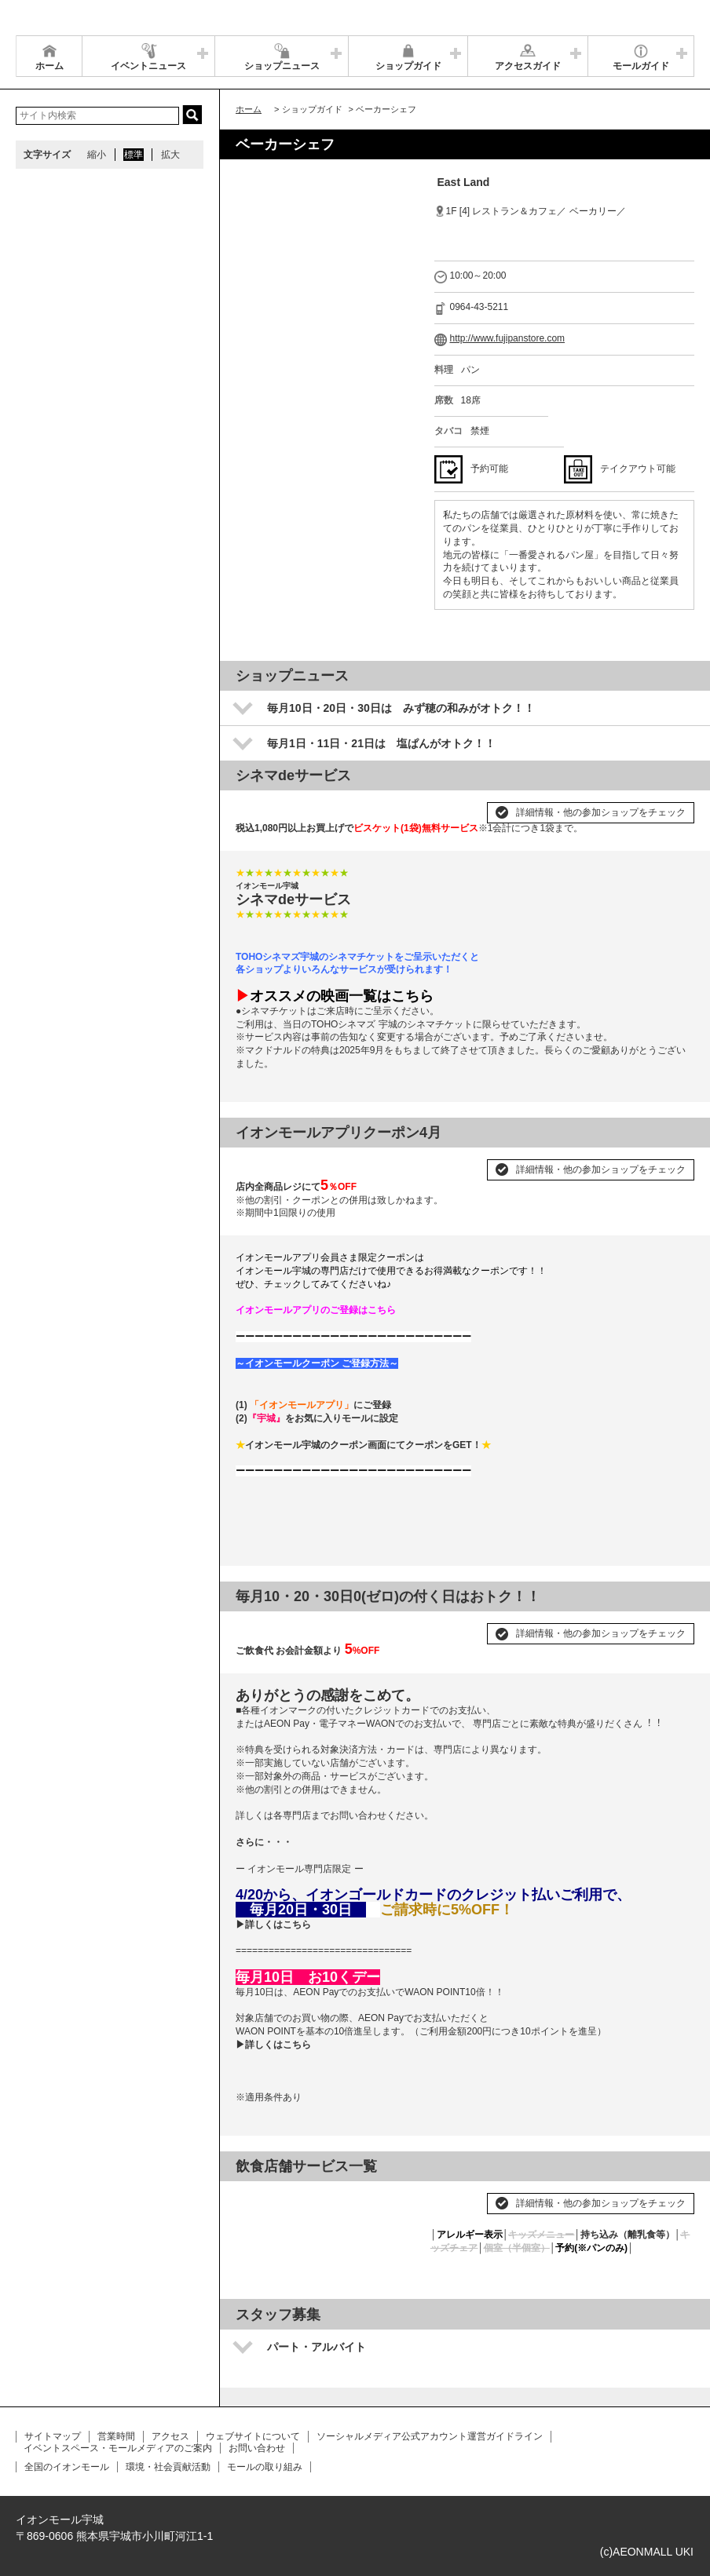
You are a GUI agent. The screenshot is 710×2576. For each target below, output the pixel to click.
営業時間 (116, 2436)
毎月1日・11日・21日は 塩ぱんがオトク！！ (381, 743)
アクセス (170, 2436)
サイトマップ (52, 2436)
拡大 (170, 154)
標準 (133, 154)
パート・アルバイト (316, 2347)
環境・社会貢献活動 (168, 2466)
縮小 (96, 154)
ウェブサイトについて (253, 2436)
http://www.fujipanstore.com (507, 338)
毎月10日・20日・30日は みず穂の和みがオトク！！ (401, 708)
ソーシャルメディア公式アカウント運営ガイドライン (430, 2436)
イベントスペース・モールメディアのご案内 (118, 2448)
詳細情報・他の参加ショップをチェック (601, 812)
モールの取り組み (264, 2466)
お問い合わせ (257, 2448)
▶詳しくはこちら (273, 1924)
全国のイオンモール (66, 2466)
